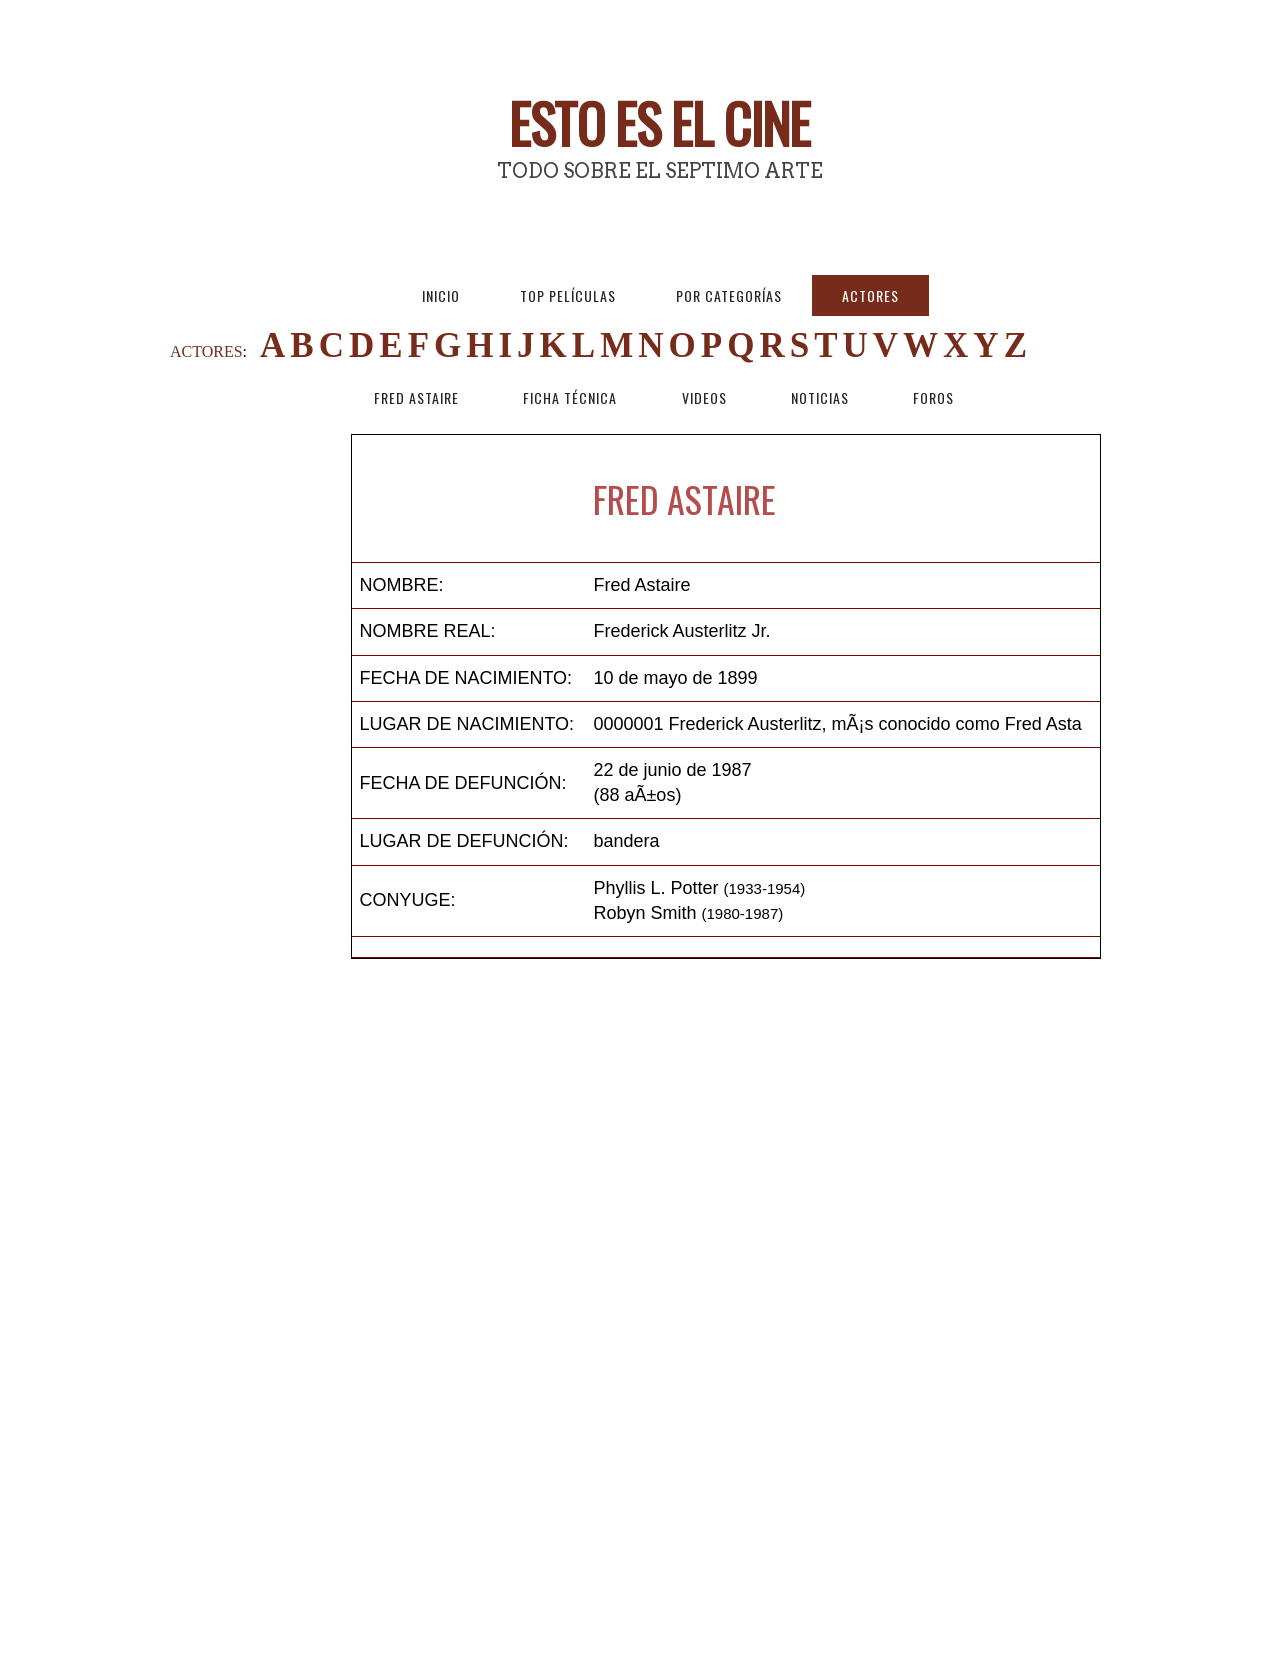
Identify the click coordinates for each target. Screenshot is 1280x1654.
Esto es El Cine (659, 123)
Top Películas (568, 295)
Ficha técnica (570, 397)
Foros (933, 397)
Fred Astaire (416, 397)
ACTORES (206, 351)
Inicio (441, 295)
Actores (870, 295)
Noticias (820, 397)
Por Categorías (729, 295)
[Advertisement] (260, 734)
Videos (704, 397)
